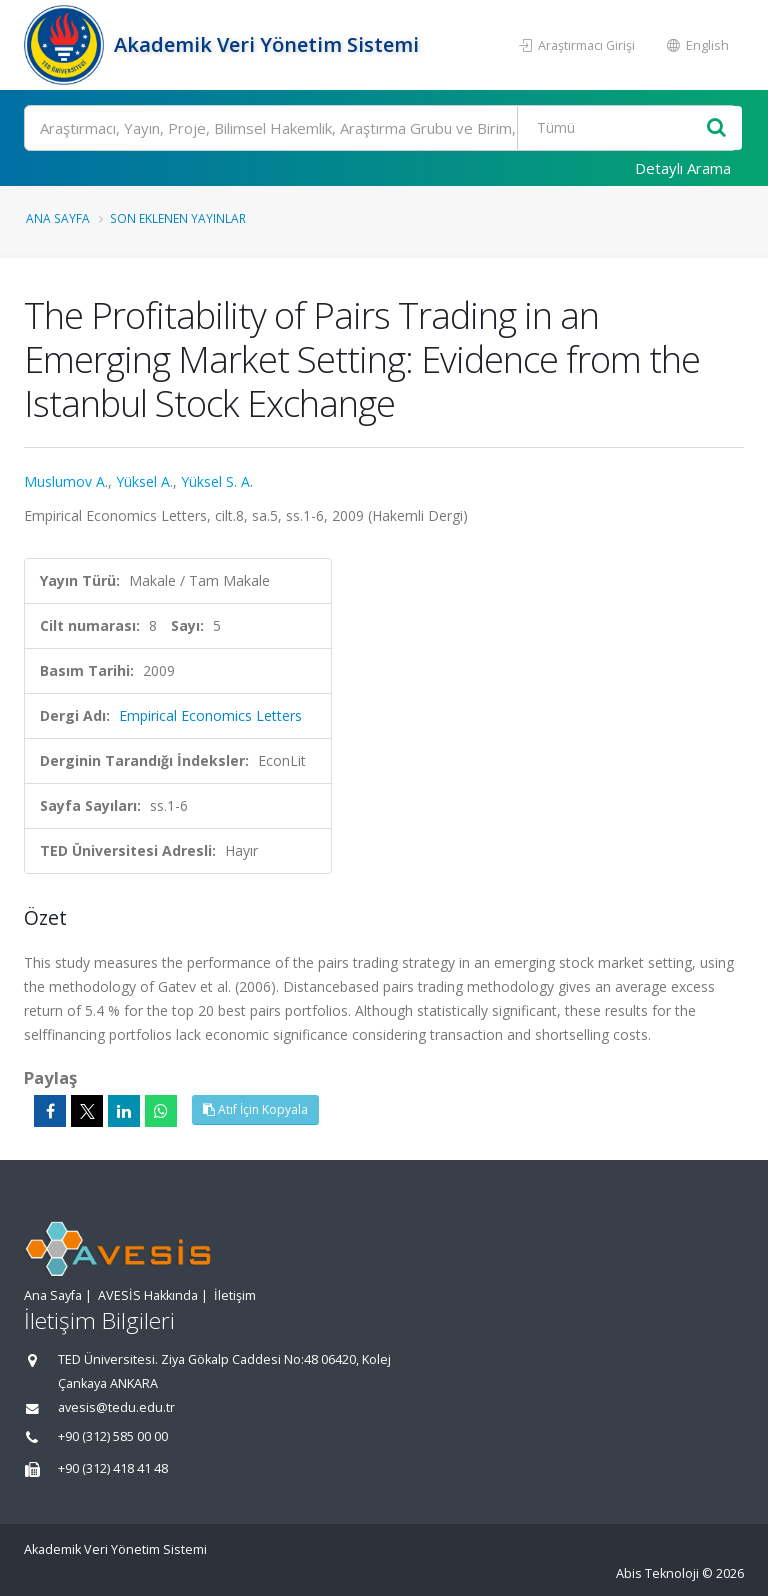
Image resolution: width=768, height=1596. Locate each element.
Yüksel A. (144, 481)
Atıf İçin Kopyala (255, 1109)
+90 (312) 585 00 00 (113, 1436)
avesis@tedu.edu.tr (116, 1407)
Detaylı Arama (683, 168)
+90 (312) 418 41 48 (113, 1468)
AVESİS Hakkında (148, 1295)
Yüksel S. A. (217, 481)
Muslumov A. (66, 481)
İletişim (235, 1295)
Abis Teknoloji (657, 1573)
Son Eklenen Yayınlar (178, 218)
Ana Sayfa (58, 218)
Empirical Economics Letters (210, 715)
